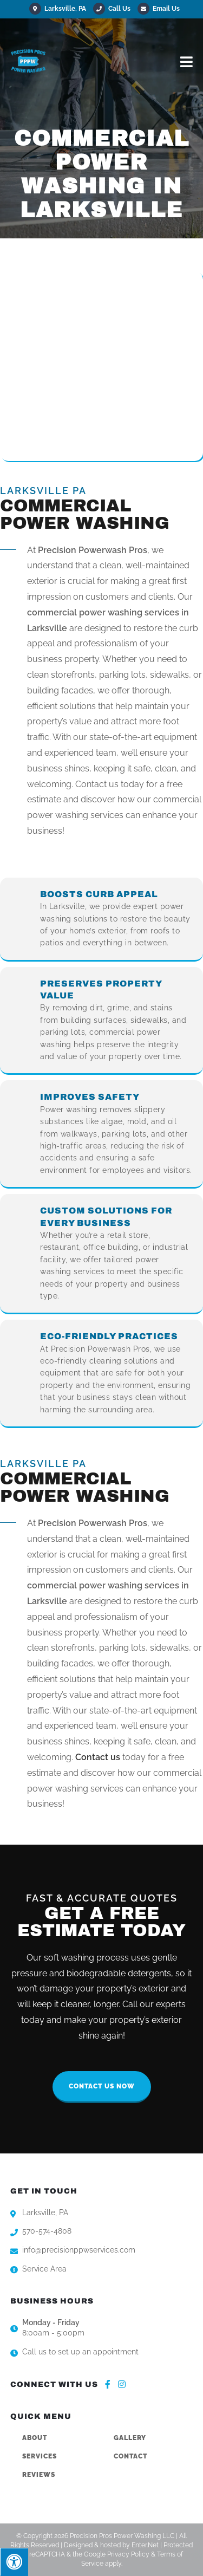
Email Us (158, 8)
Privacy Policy (128, 2554)
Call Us (119, 8)
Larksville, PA (57, 8)
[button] (102, 2087)
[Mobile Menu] (186, 61)
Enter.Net (145, 2545)
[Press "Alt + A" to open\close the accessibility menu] (14, 2562)
